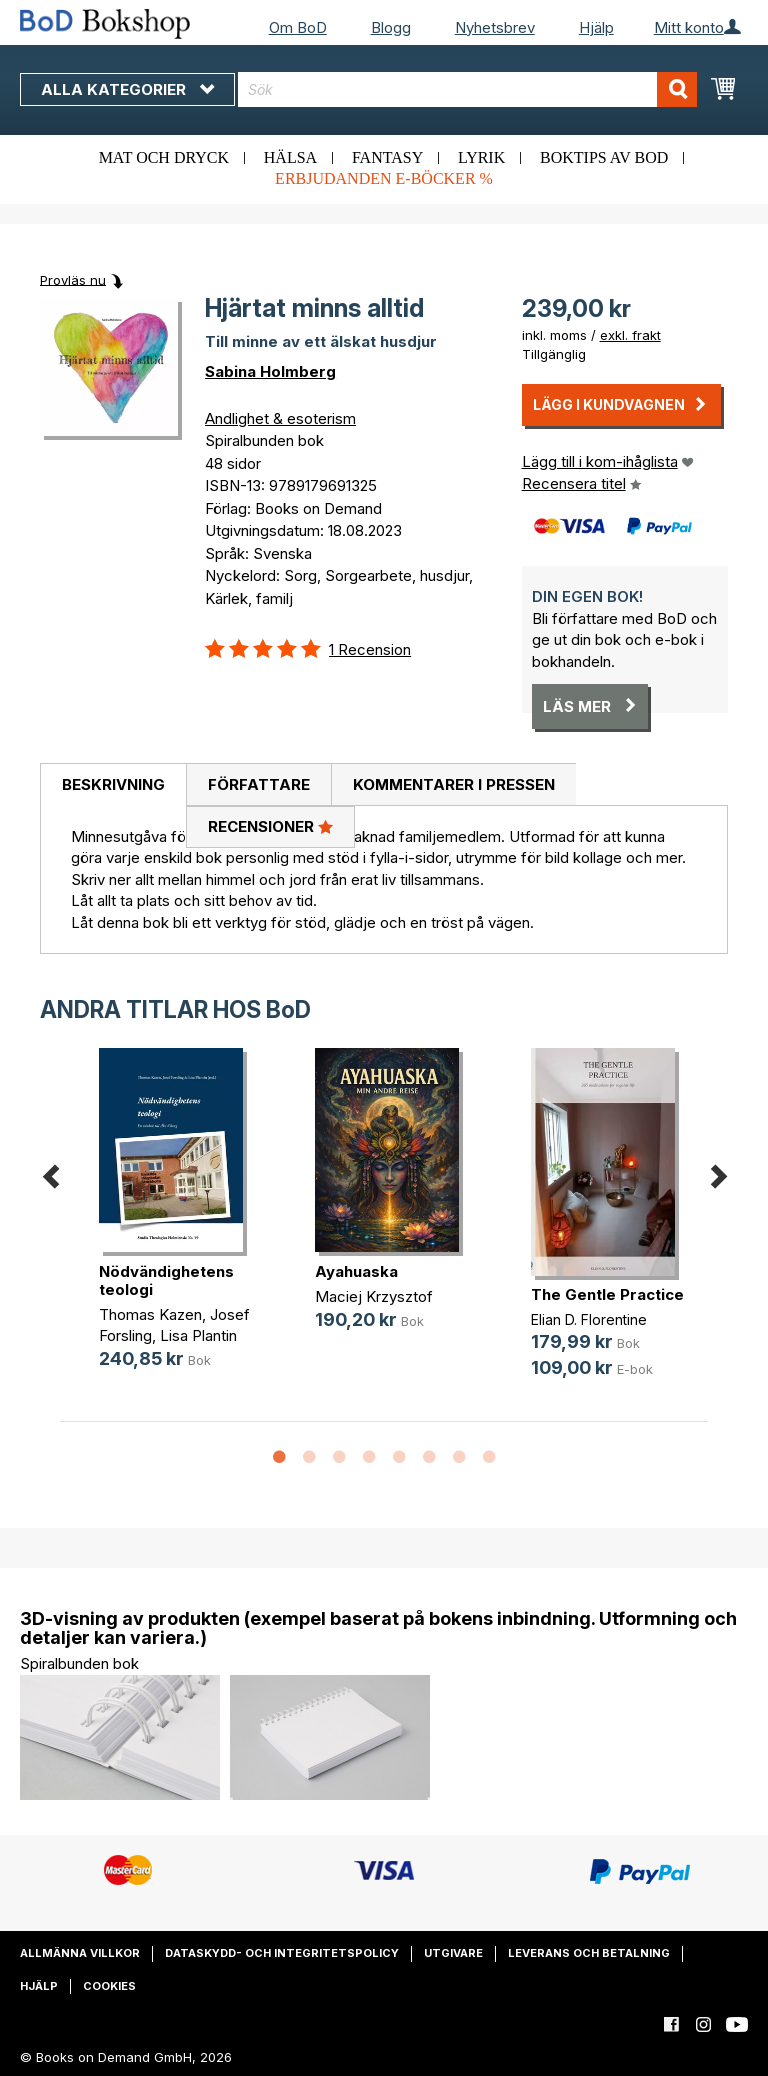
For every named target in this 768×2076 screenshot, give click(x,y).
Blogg (391, 27)
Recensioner (270, 826)
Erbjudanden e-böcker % (384, 178)
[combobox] (467, 89)
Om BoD (298, 27)
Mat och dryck (164, 157)
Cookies (109, 1986)
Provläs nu (73, 279)
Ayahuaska (356, 1271)
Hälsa (290, 157)
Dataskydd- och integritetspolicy (282, 1953)
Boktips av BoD (604, 157)
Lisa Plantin (198, 1335)
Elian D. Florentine (589, 1319)
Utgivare (453, 1953)
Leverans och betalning (589, 1953)
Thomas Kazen (150, 1314)
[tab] (113, 785)
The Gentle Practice (607, 1294)
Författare (259, 784)
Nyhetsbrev (495, 27)
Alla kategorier (127, 89)
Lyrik (481, 157)
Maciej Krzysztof (374, 1296)
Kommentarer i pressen (454, 784)
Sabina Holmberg (270, 371)
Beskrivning (113, 784)
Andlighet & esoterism (280, 418)
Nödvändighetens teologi (166, 1280)
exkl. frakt (630, 335)
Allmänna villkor (80, 1953)
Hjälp (596, 27)
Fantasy (387, 157)
